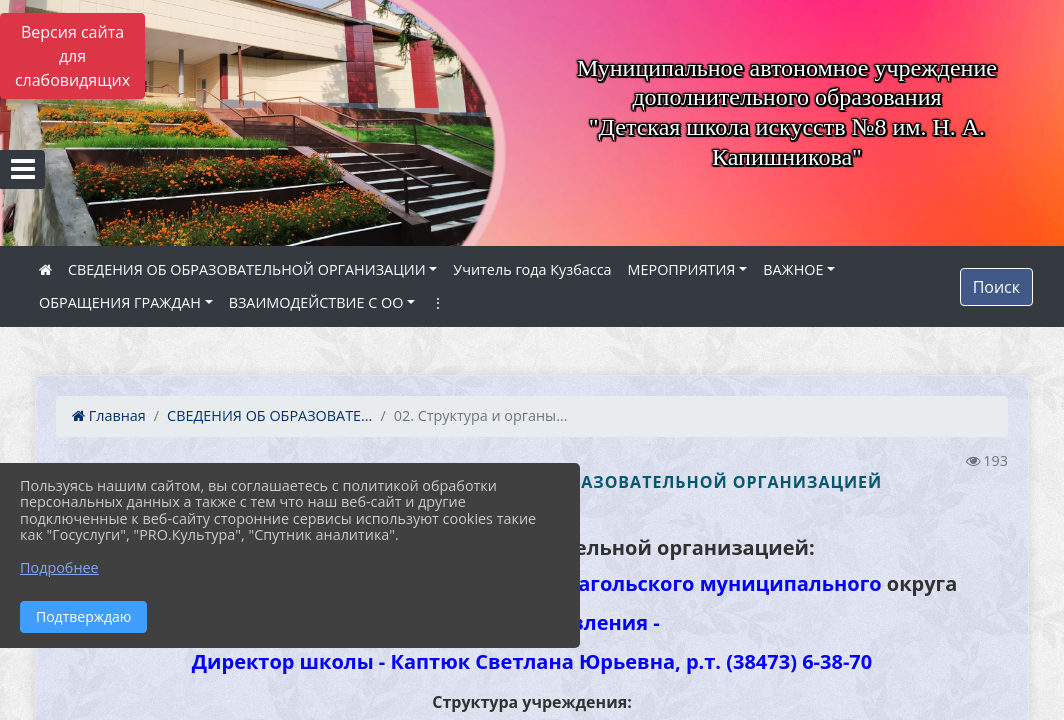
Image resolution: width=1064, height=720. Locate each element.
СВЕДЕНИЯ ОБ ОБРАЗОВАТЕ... (269, 415)
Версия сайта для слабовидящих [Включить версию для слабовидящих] (72, 56)
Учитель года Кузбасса (532, 269)
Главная (109, 415)
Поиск (996, 287)
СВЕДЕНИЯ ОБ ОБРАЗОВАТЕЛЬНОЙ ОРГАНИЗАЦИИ (247, 269)
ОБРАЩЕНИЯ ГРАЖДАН (120, 302)
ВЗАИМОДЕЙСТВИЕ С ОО (316, 302)
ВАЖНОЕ (793, 269)
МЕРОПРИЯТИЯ (682, 269)
